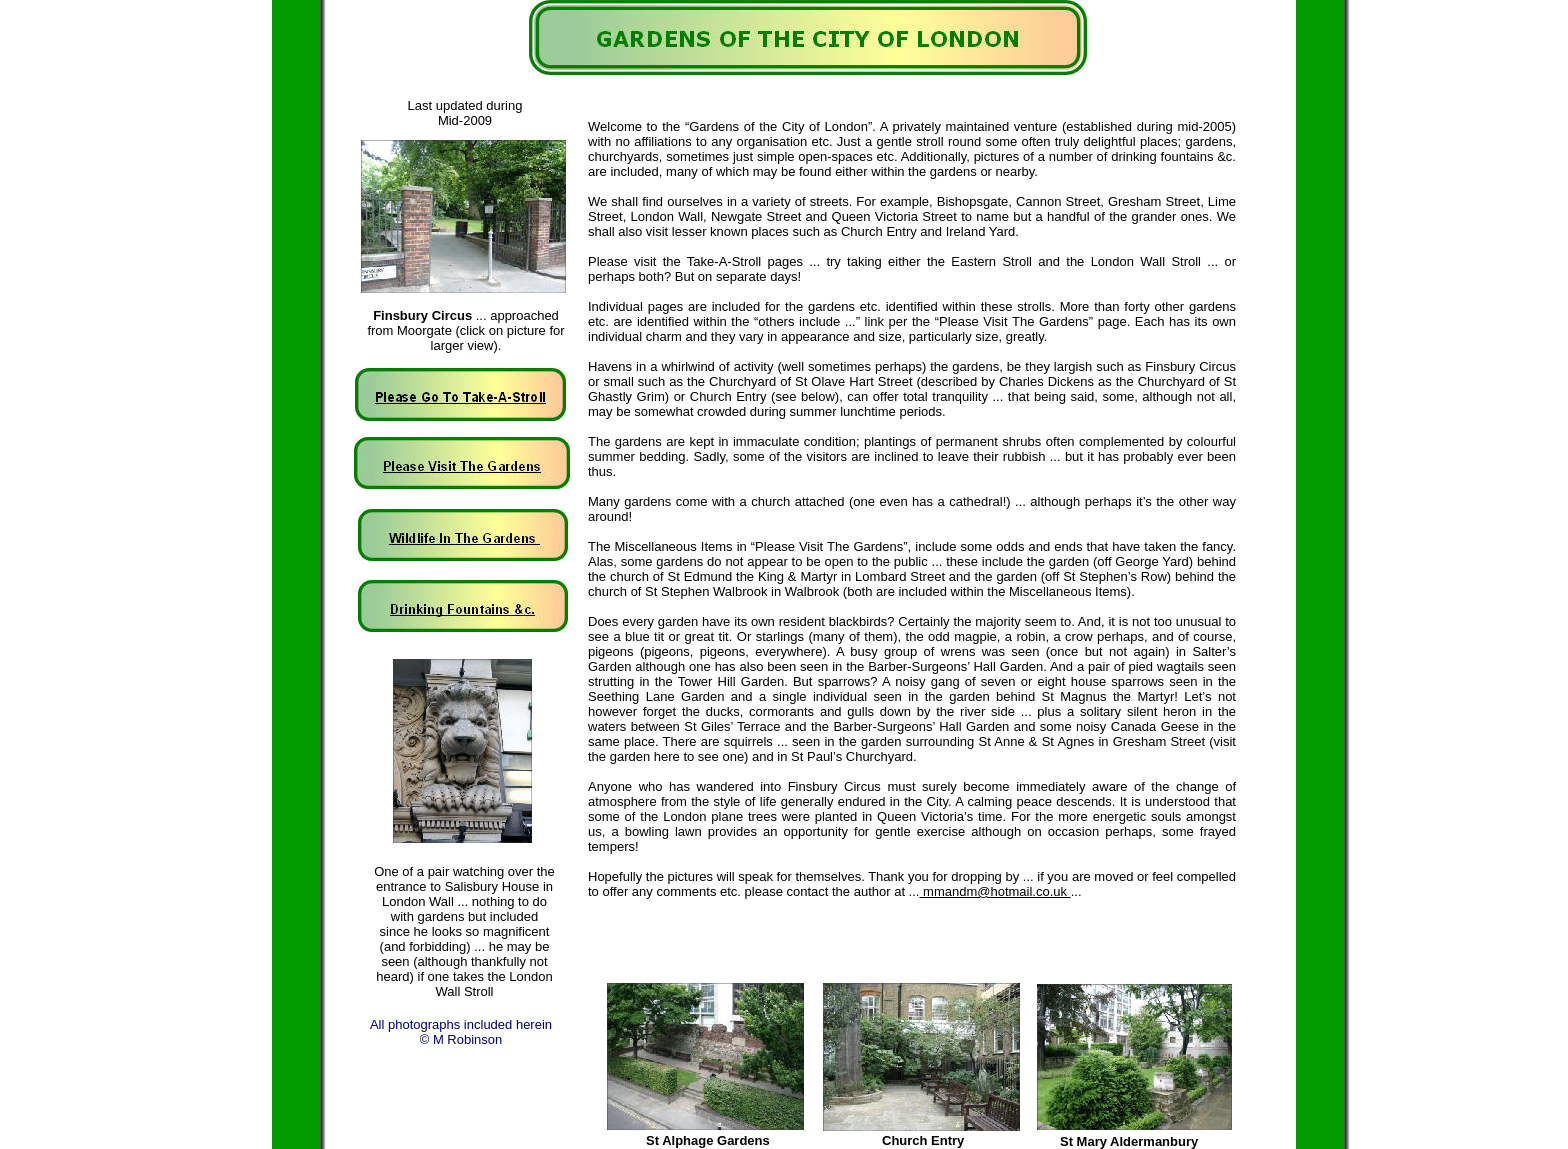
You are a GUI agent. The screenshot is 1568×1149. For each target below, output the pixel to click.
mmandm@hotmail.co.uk (994, 891)
